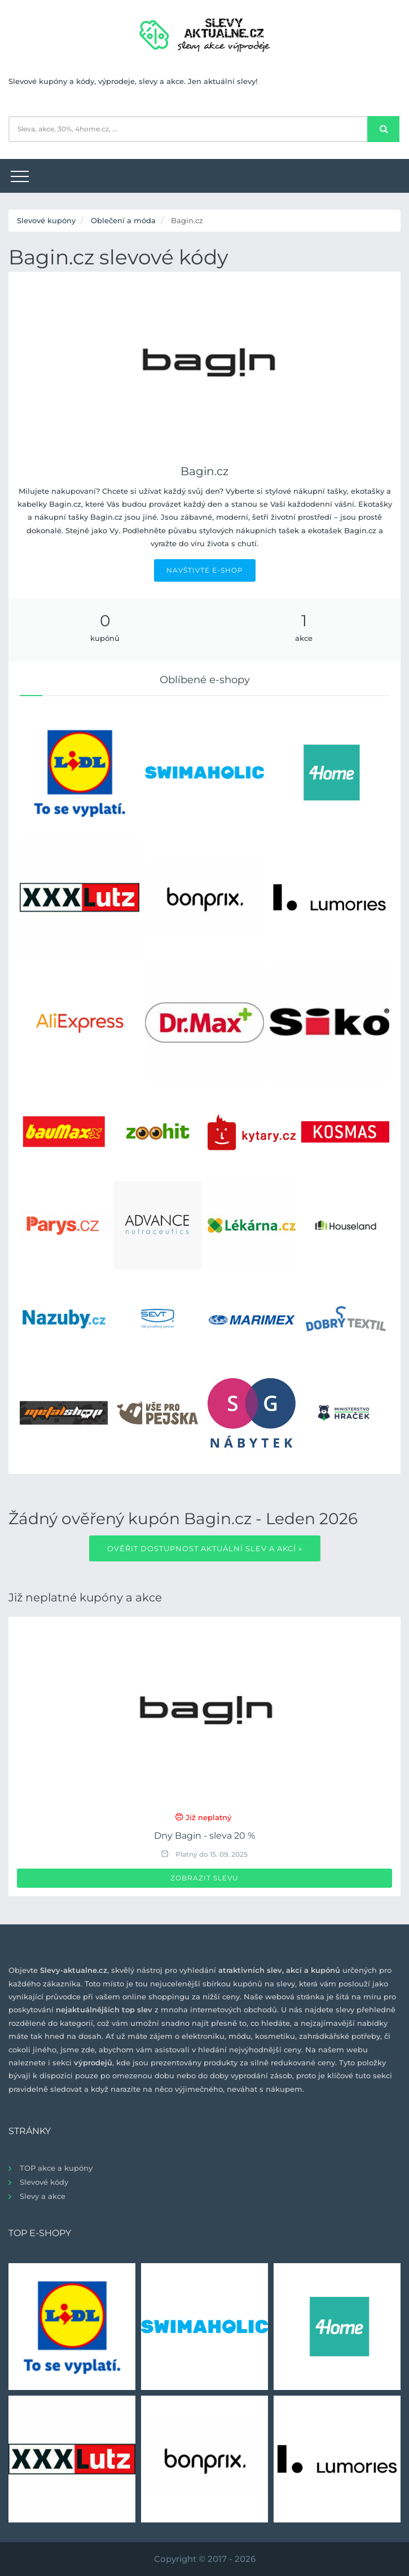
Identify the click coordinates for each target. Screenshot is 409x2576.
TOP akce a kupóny (56, 2167)
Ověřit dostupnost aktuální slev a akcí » (204, 1548)
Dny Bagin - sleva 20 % (204, 1835)
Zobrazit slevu (204, 1878)
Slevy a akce (42, 2196)
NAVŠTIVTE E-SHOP (204, 570)
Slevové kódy (44, 2181)
